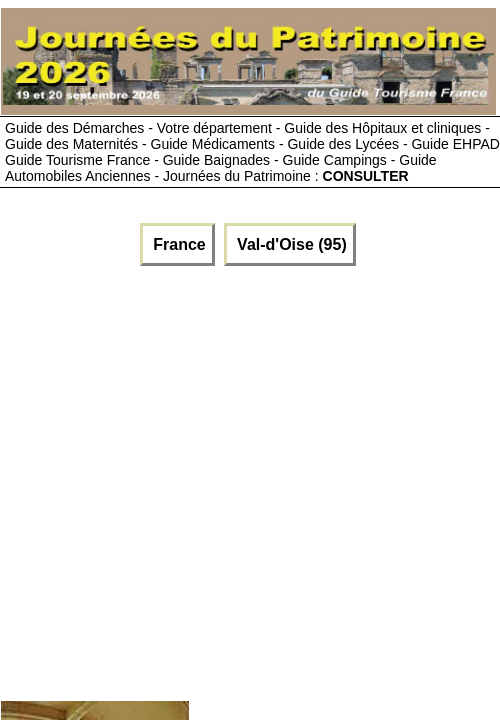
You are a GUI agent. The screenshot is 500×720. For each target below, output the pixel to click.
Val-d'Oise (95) (290, 244)
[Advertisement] (187, 478)
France (177, 244)
